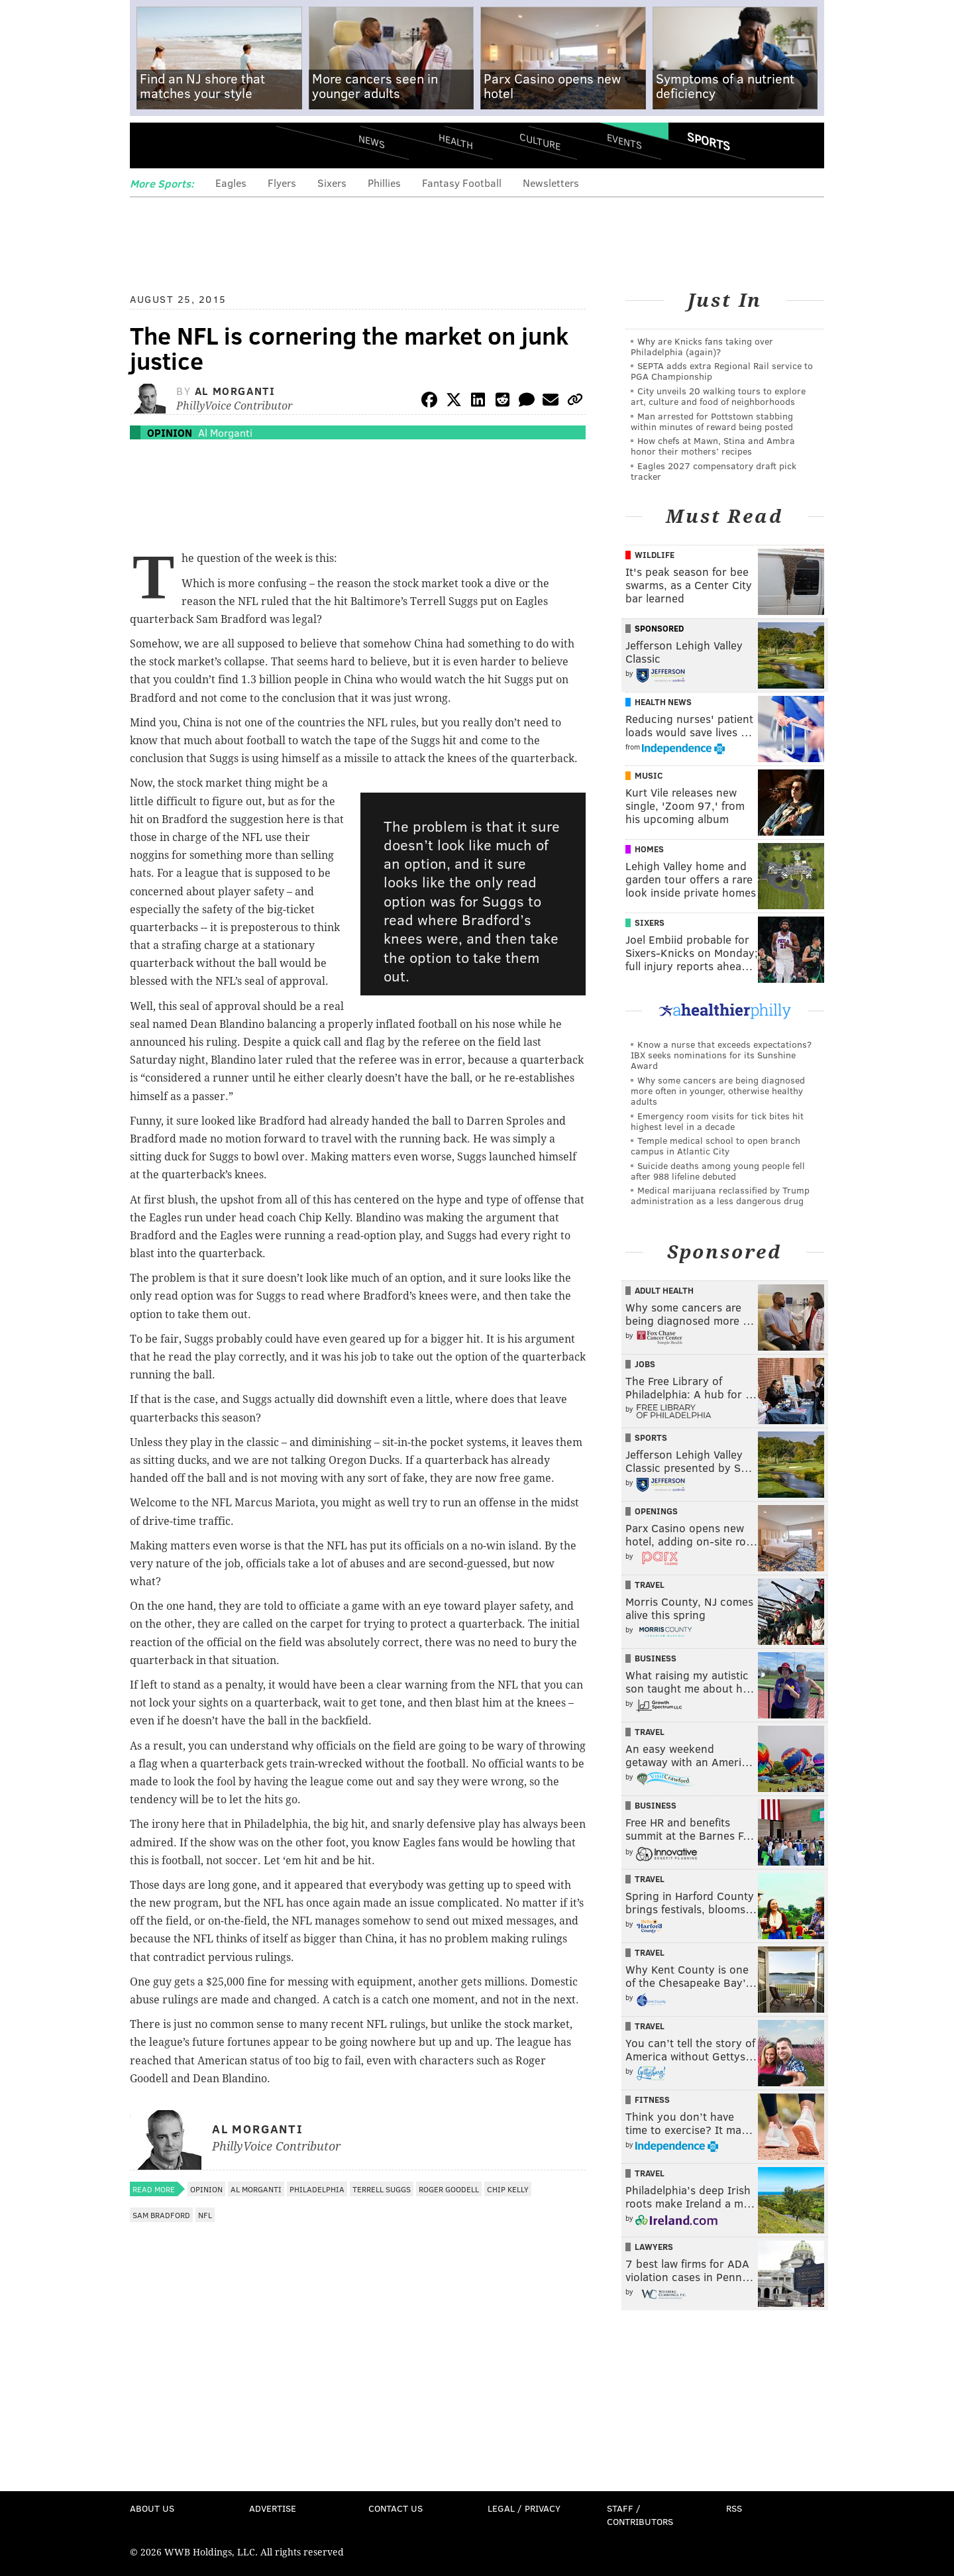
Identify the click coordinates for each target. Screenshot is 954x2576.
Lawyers (654, 2247)
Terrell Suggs (381, 2189)
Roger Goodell (449, 2189)
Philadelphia (317, 2189)
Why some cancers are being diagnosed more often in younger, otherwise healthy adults (718, 1090)
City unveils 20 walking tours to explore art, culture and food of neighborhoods (718, 396)
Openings (656, 1511)
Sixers (331, 183)
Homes (649, 849)
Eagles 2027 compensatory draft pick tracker (713, 470)
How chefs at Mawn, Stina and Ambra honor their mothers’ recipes (713, 445)
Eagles (230, 183)
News (371, 141)
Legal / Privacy (524, 2508)
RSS (734, 2508)
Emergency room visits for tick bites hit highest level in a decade (717, 1121)
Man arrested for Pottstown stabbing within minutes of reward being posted (712, 421)
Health (456, 141)
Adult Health (664, 1290)
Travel (649, 1585)
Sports (708, 141)
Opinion (169, 432)
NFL (205, 2215)
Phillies (384, 183)
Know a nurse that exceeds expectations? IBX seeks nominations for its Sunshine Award (721, 1055)
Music (648, 775)
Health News (663, 702)
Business (655, 1658)
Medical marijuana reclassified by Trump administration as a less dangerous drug (720, 1195)
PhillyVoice (221, 146)
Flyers (282, 183)
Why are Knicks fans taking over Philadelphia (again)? (702, 346)
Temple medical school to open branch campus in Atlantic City (715, 1145)
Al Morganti (235, 391)
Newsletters (551, 183)
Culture (539, 140)
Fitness (652, 2099)
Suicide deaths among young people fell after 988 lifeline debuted (718, 1170)
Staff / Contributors (640, 2515)
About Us (152, 2508)
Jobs (645, 1364)
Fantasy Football (462, 183)
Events (624, 141)
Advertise (272, 2508)
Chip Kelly (508, 2189)
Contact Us (395, 2508)
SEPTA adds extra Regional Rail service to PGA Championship (722, 370)
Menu (151, 146)
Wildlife (654, 555)
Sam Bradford (161, 2215)
